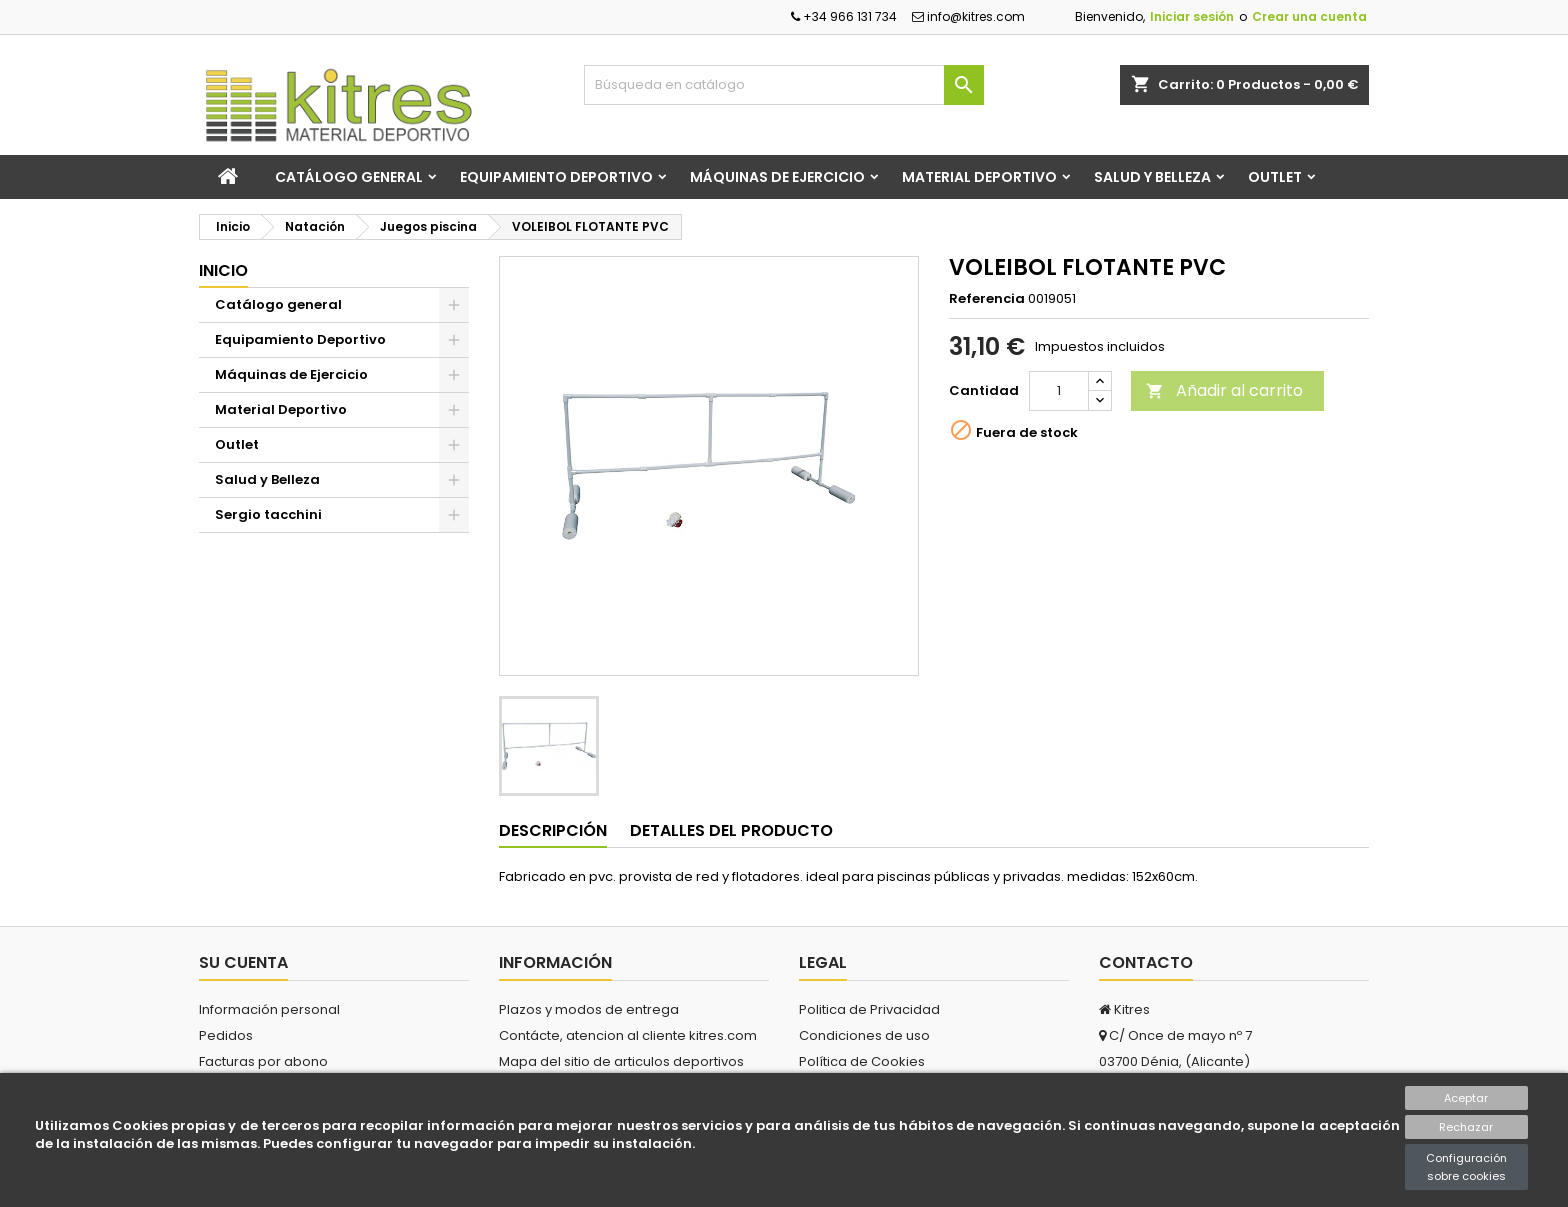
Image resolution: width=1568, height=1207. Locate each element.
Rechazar (1466, 1127)
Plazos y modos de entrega (589, 1009)
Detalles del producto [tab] (731, 830)
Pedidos (226, 1035)
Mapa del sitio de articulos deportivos (621, 1061)
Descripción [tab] (553, 830)
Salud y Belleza (1152, 177)
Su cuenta (243, 962)
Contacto (1146, 962)
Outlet (1275, 177)
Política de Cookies (862, 1061)
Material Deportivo (979, 177)
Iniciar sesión (1192, 16)
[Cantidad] (1059, 391)
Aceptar (1466, 1098)
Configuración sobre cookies (1466, 1167)
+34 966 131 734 (844, 16)
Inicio (223, 270)
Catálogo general (349, 177)
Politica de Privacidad (869, 1009)
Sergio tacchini (268, 514)
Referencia (987, 299)
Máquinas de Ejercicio (777, 177)
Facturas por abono (263, 1061)
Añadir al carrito (1224, 390)
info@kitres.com (968, 16)
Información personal (269, 1009)
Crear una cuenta (1309, 16)
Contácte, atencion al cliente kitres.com (628, 1035)
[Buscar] (784, 85)
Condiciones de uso (864, 1035)
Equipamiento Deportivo (556, 177)
